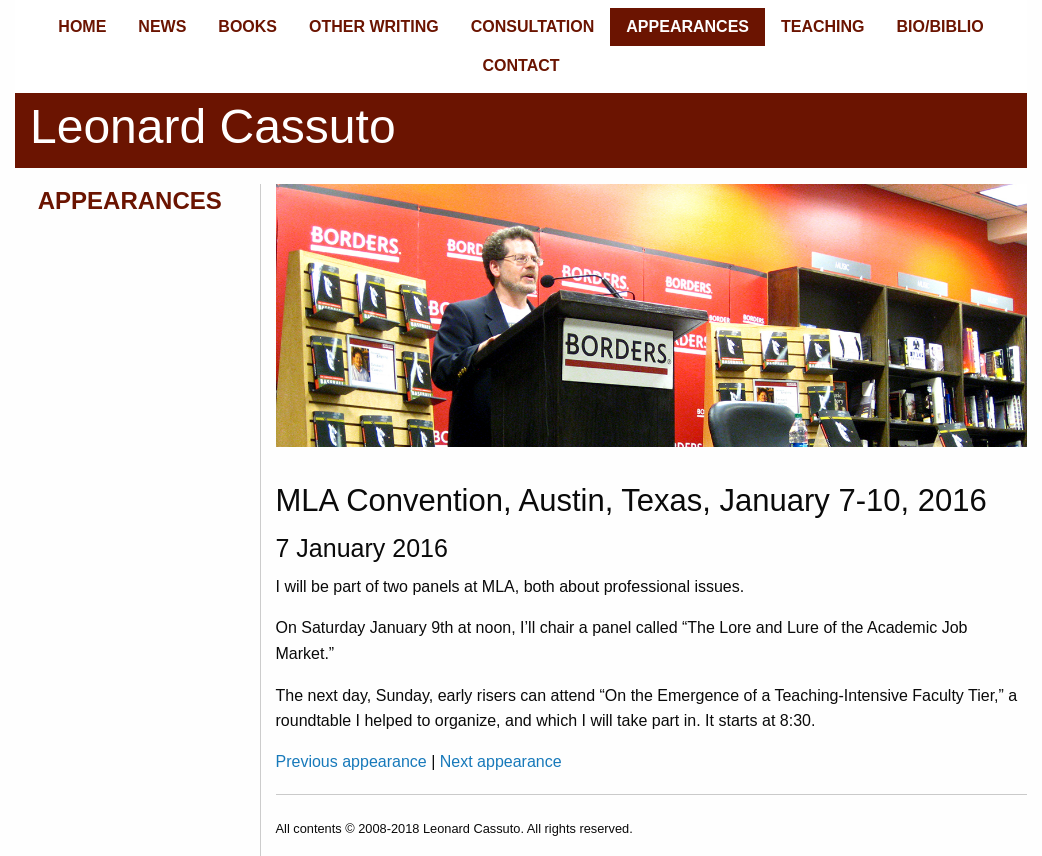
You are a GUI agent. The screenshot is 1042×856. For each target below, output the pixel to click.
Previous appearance (354, 761)
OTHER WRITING (374, 26)
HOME (82, 26)
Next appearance (501, 761)
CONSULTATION (533, 26)
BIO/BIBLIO (940, 26)
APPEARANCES (687, 26)
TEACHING (823, 26)
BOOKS (247, 26)
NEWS (162, 26)
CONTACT (520, 65)
